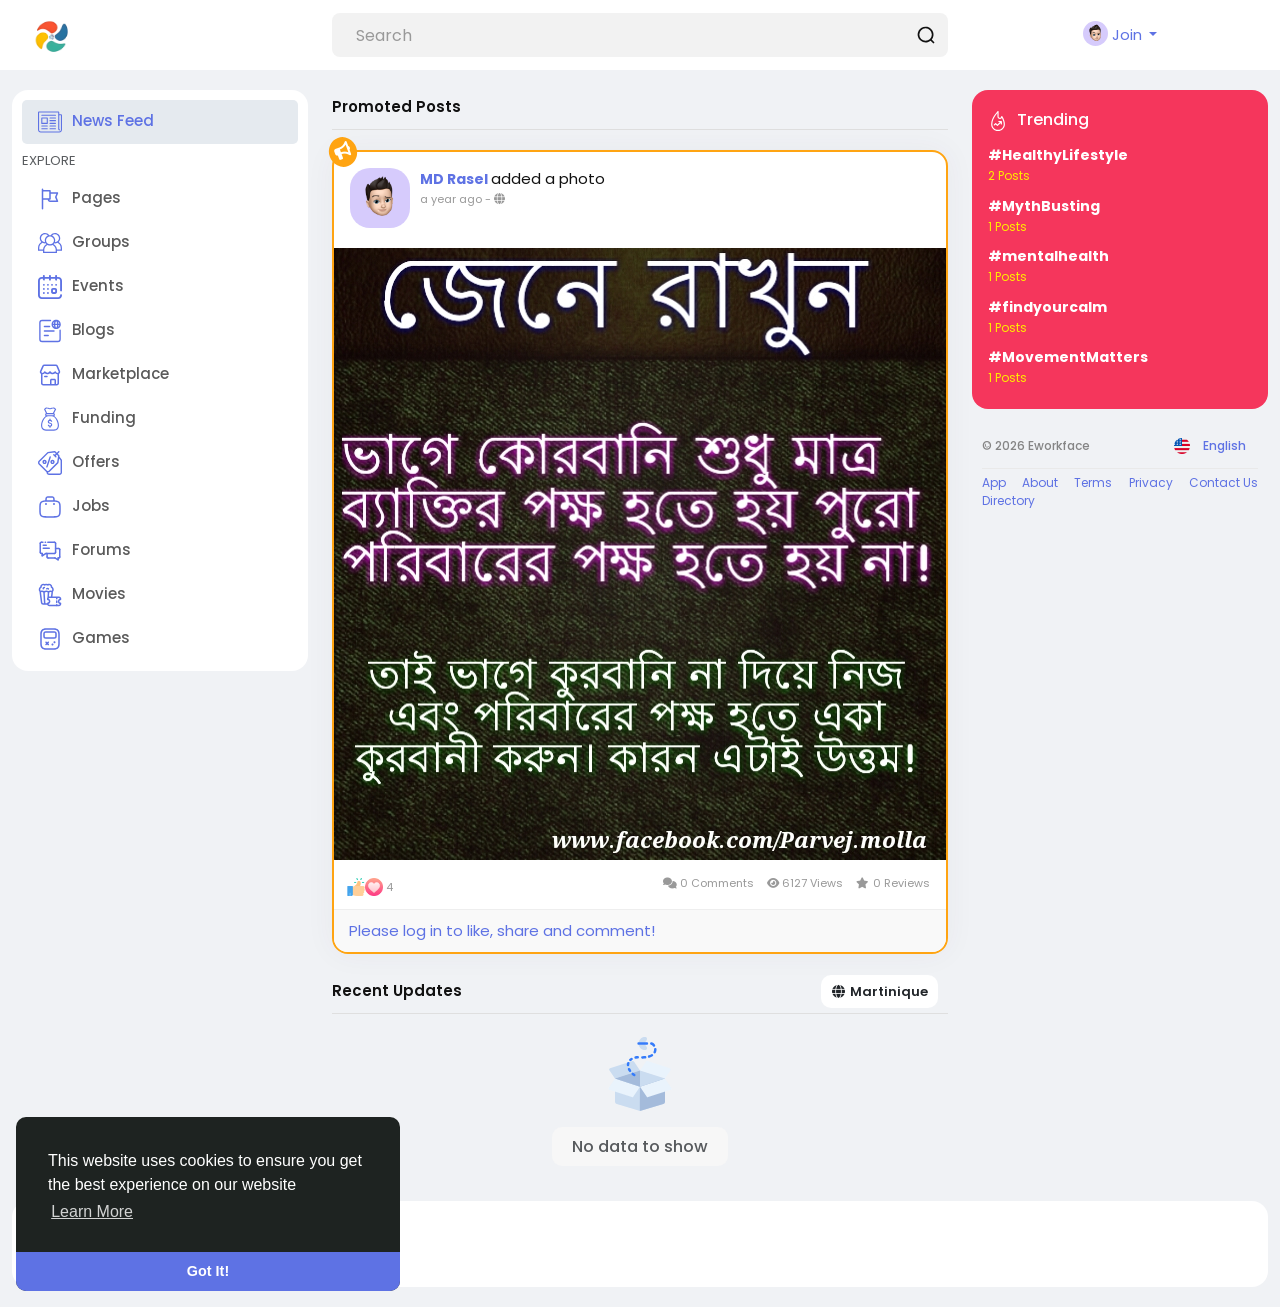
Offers (79, 463)
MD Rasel (455, 179)
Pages (79, 199)
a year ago (451, 199)
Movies (82, 595)
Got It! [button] (208, 1271)
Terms (1093, 482)
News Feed (96, 122)
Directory (1008, 500)
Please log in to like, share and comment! (502, 930)
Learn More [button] (92, 1211)
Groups (84, 243)
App (994, 482)
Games (84, 639)
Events (81, 287)
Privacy (1151, 482)
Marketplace (103, 375)
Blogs (76, 331)
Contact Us (1223, 482)
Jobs (74, 507)
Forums (84, 551)
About (1040, 482)
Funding (87, 419)
